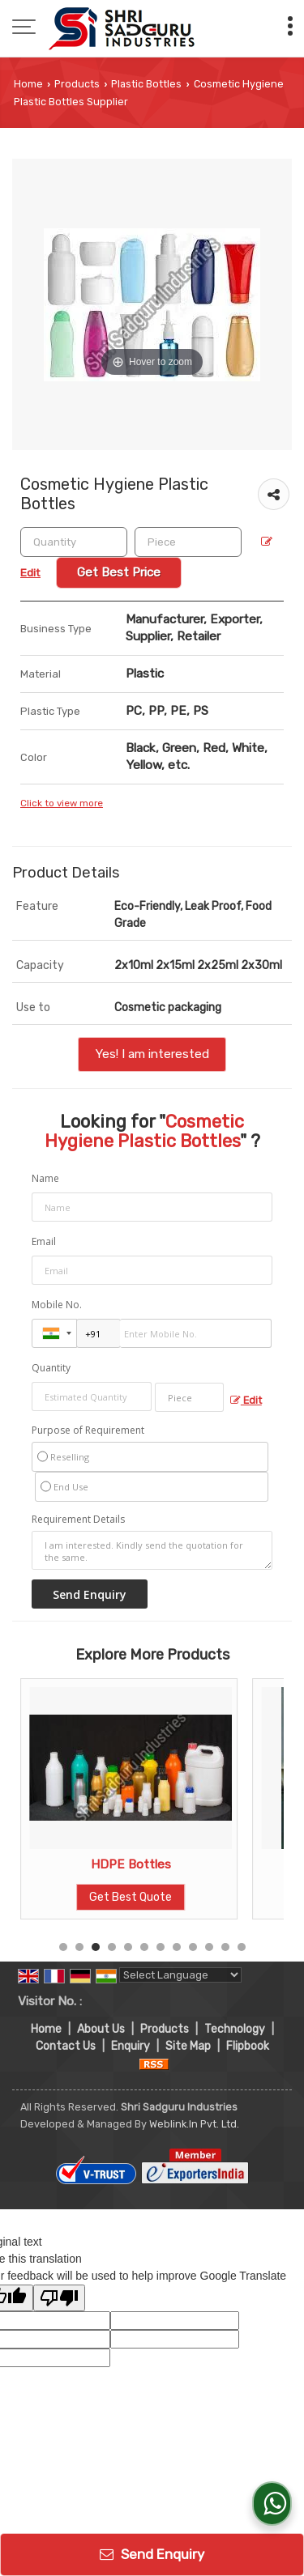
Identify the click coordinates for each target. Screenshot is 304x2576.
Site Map (188, 2046)
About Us (101, 2029)
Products (77, 84)
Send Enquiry (152, 2554)
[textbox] (188, 542)
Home (28, 84)
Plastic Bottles (146, 84)
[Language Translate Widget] (180, 1975)
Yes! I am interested (152, 1054)
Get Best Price (119, 572)
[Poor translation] (59, 2298)
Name (45, 1178)
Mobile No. (57, 1304)
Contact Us (66, 2046)
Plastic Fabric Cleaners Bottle (131, 1864)
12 (242, 1947)
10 (209, 1947)
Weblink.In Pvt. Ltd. (194, 2124)
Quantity (51, 1368)
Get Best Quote (130, 1897)
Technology (234, 2029)
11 (225, 1947)
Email (44, 1241)
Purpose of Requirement (88, 1430)
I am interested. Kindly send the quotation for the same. (152, 1550)
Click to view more (61, 803)
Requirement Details (78, 1519)
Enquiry (130, 2046)
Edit (246, 1400)
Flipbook (247, 2046)
